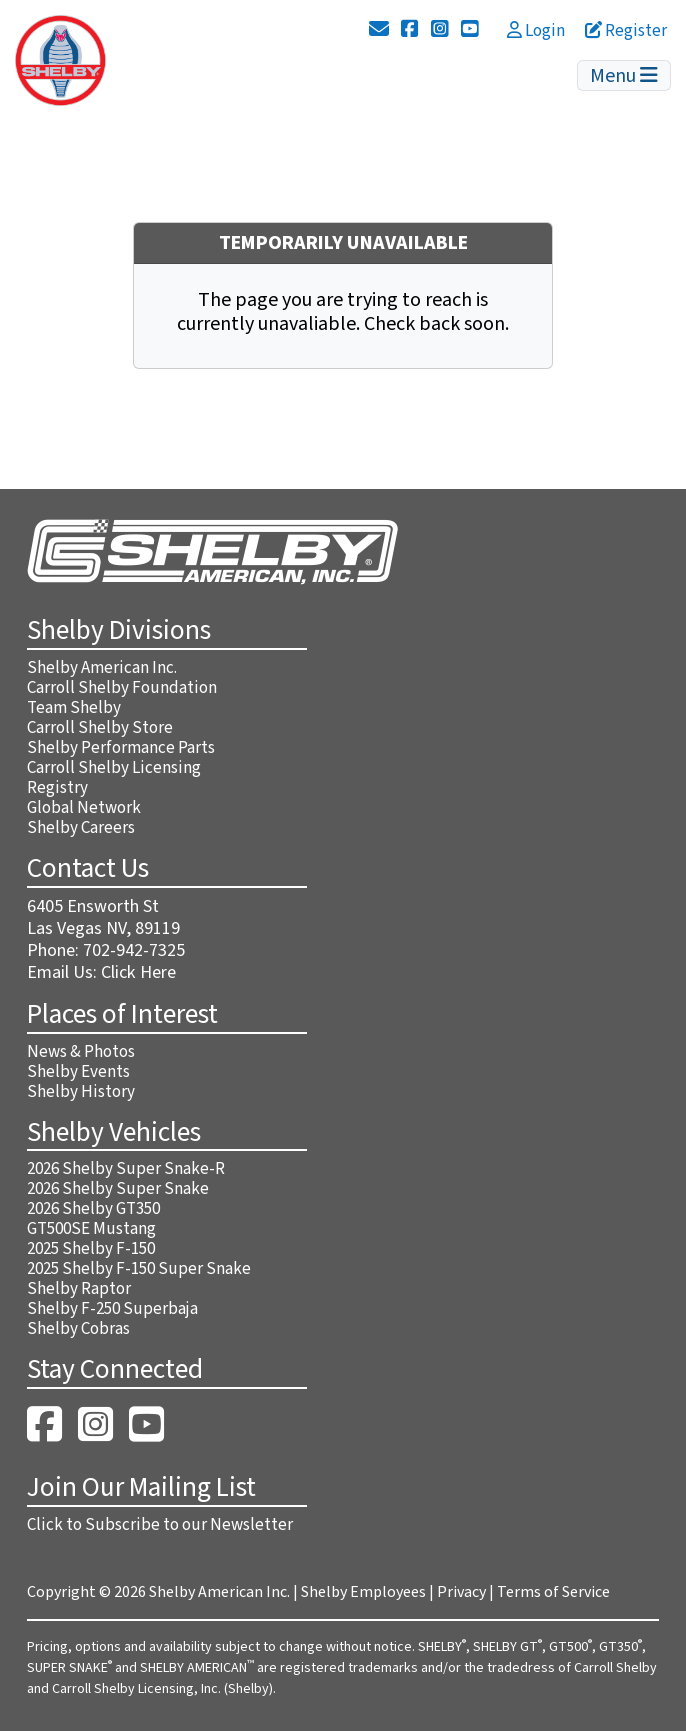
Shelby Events (78, 1072)
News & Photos (81, 1052)
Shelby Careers (81, 828)
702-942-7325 (134, 950)
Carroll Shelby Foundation (122, 688)
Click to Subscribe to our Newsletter (160, 1525)
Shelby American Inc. (102, 668)
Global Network (84, 808)
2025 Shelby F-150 (91, 1249)
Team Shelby (74, 708)
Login (536, 31)
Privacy (461, 1592)
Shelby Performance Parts (121, 748)
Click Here (138, 972)
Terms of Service (553, 1592)
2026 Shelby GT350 (93, 1209)
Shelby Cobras (78, 1329)
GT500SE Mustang (91, 1229)
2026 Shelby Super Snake (118, 1189)
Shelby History (81, 1092)
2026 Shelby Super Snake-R (126, 1169)
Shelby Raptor (79, 1289)
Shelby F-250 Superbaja (112, 1309)
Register (626, 31)
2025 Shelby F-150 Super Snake (139, 1269)
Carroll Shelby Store (100, 728)
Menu (624, 76)
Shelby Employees (363, 1592)
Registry (57, 788)
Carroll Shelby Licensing (114, 768)
